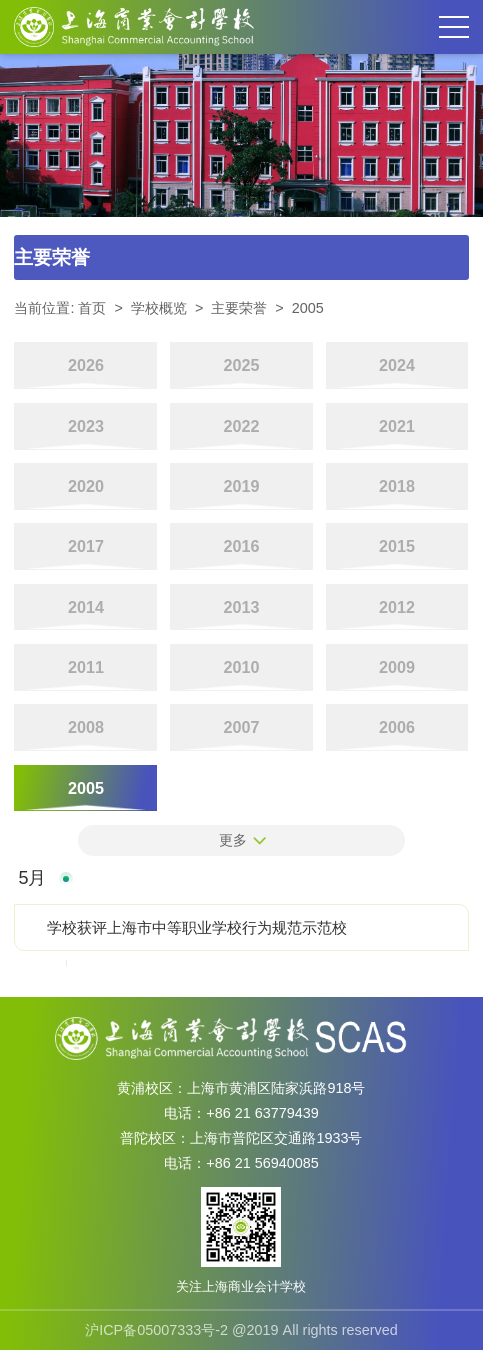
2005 (308, 308)
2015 (397, 546)
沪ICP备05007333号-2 (156, 1330)
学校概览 (159, 308)
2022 (241, 426)
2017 (86, 546)
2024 (397, 365)
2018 (397, 486)
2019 (241, 486)
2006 (397, 727)
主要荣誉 (239, 308)
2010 (241, 667)
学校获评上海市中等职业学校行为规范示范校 (197, 927)
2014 (86, 607)
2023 (86, 426)
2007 (241, 727)
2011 (86, 667)
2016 (241, 546)
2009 (397, 667)
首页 (92, 308)
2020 (86, 486)
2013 (241, 607)
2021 (397, 426)
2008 (86, 727)
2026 (86, 365)
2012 (397, 607)
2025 (241, 365)
